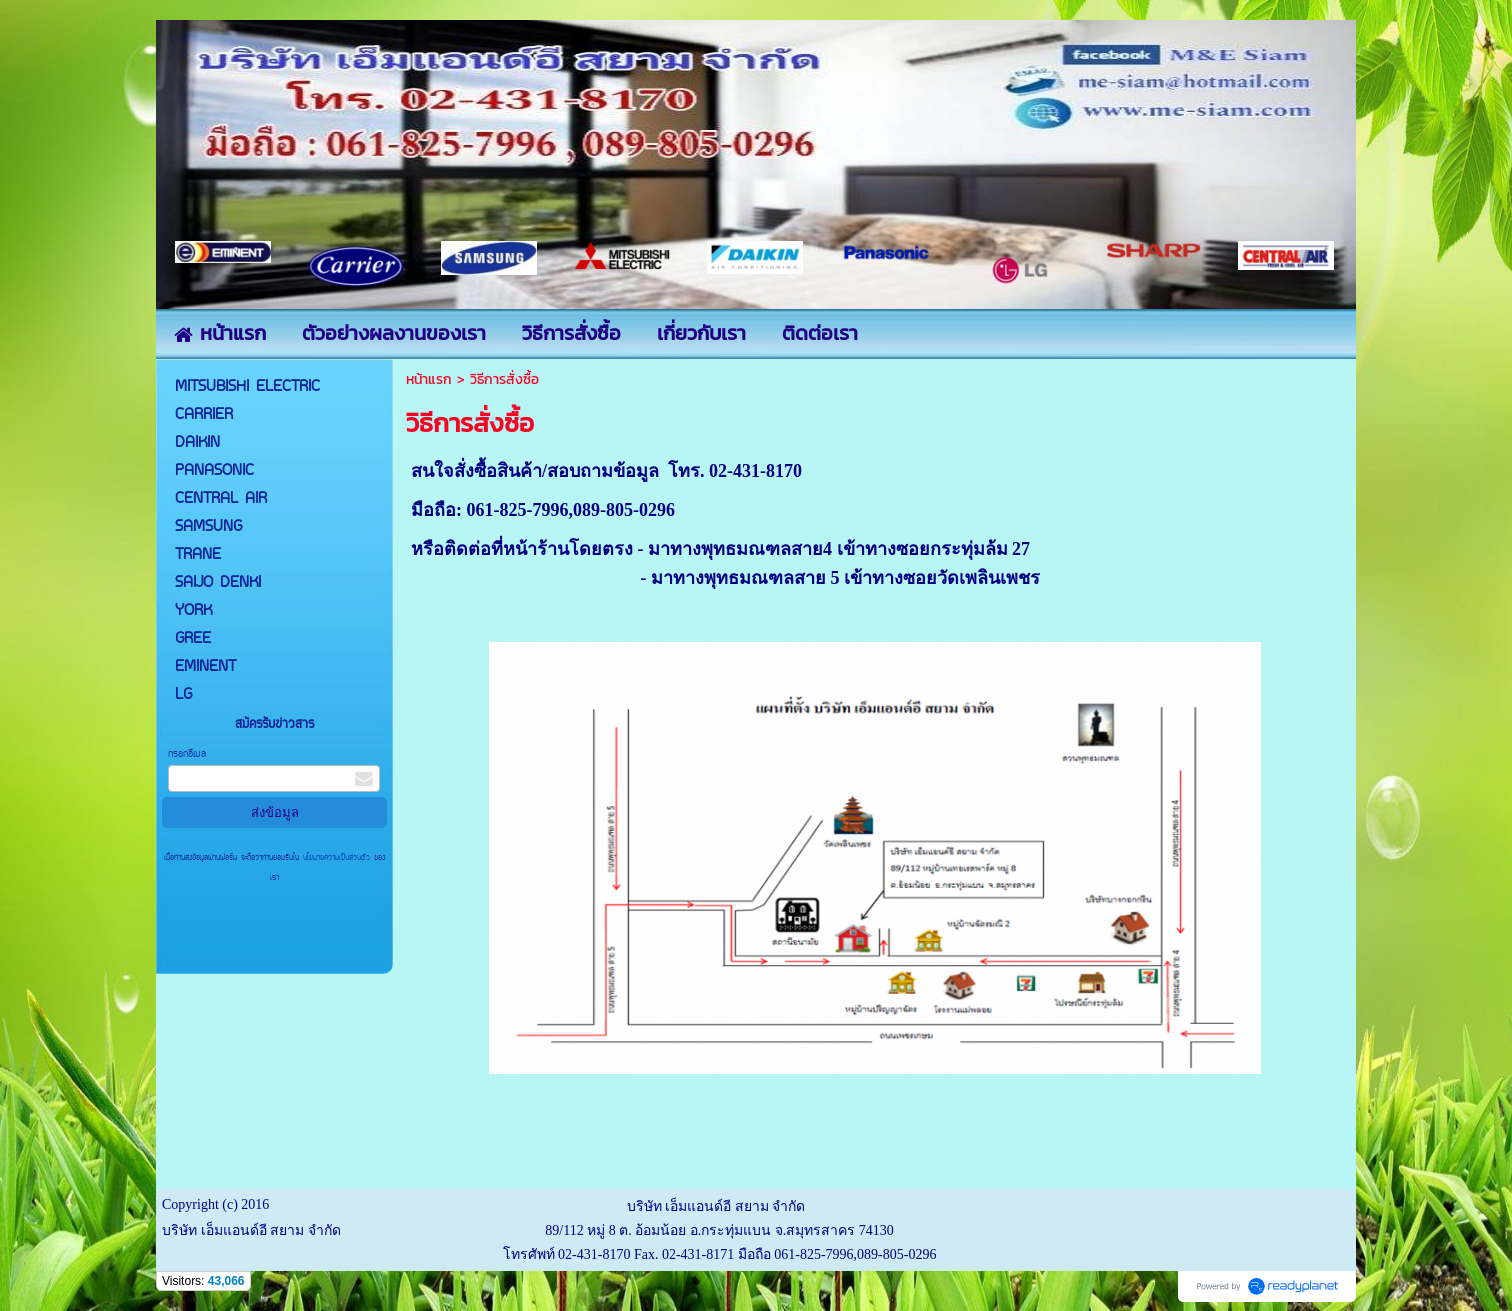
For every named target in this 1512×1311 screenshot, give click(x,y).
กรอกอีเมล (187, 754)
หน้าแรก (429, 379)
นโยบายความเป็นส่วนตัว (336, 858)
